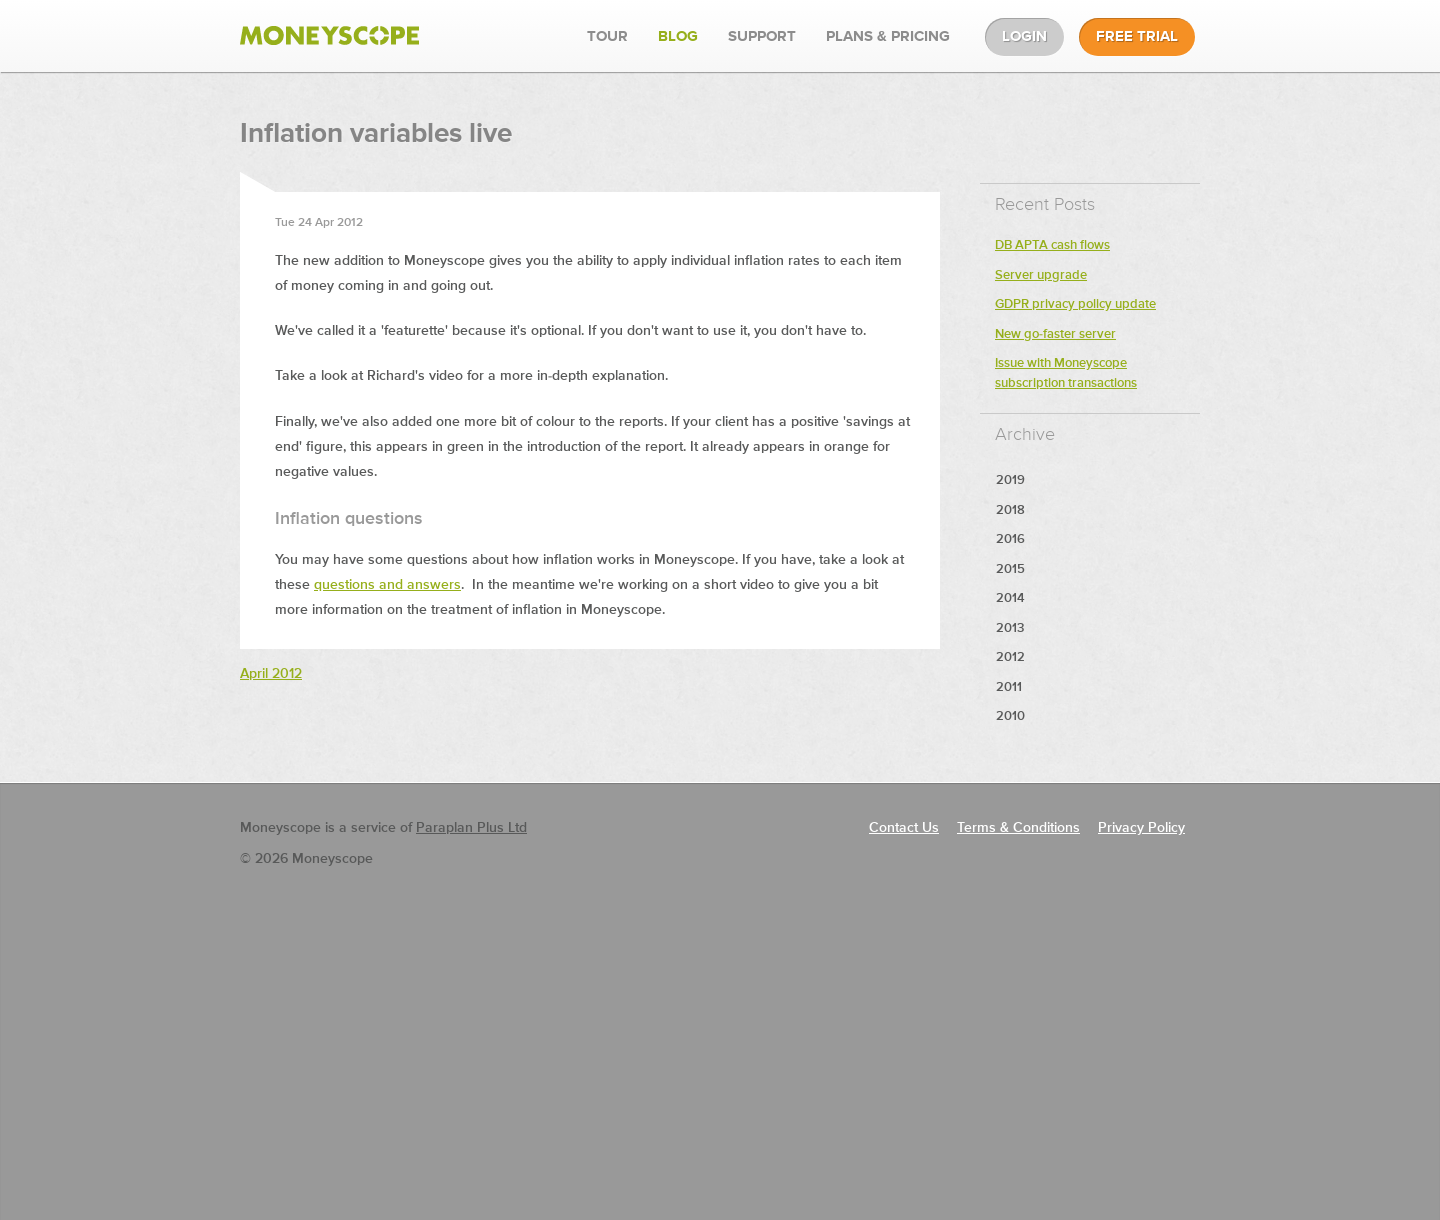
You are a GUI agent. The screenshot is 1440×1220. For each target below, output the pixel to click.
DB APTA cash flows (1052, 245)
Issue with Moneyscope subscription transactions (1066, 373)
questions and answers (387, 585)
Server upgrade (1041, 275)
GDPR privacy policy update (1075, 304)
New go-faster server (1055, 334)
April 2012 (271, 674)
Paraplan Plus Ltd (471, 828)
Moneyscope (330, 36)
